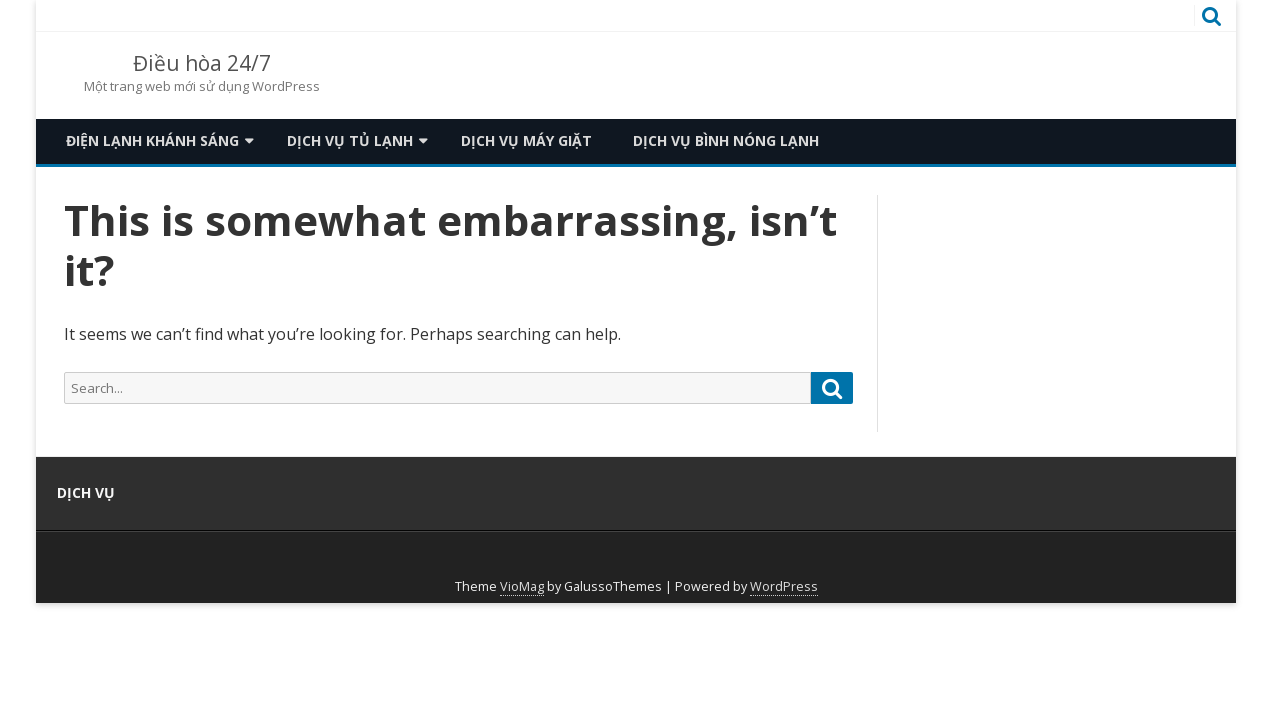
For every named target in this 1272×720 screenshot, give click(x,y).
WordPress (784, 586)
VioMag (522, 586)
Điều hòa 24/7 (202, 63)
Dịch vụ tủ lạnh (350, 140)
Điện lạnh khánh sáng (152, 140)
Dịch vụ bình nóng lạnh (726, 140)
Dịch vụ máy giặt (526, 140)
